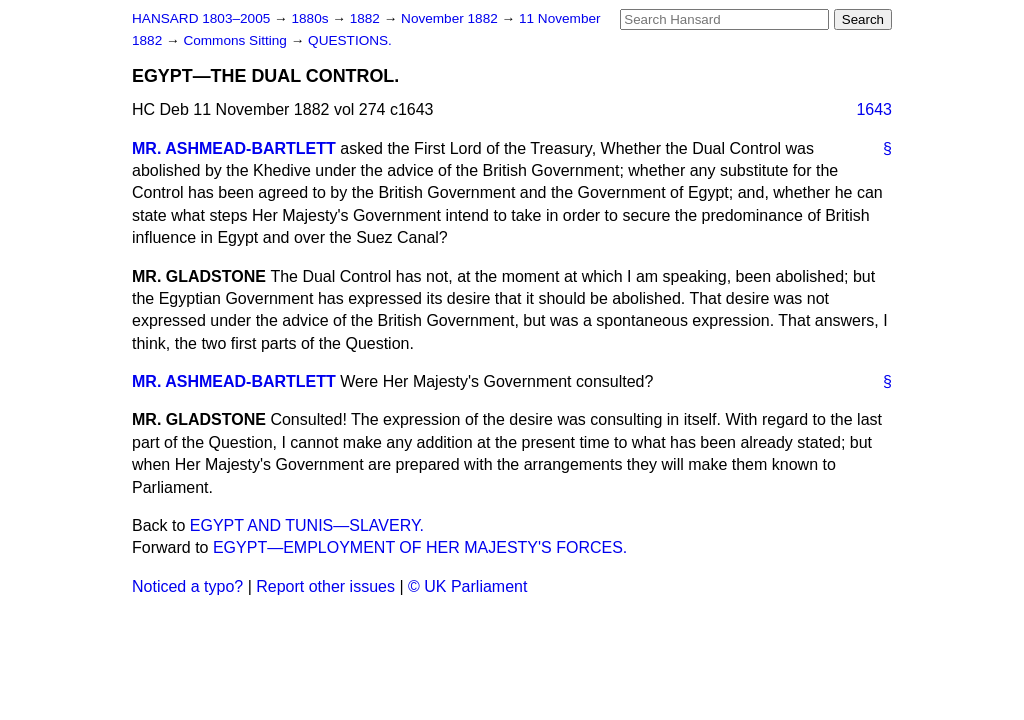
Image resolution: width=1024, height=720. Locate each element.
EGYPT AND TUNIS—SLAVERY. (307, 525)
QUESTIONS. (350, 40)
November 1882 (451, 18)
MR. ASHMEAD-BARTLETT (234, 148)
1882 (367, 18)
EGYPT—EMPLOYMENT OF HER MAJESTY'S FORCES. (420, 547)
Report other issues (325, 586)
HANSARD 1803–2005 (201, 18)
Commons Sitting (236, 40)
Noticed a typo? (187, 586)
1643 (874, 109)
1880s (311, 18)
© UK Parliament (467, 586)
